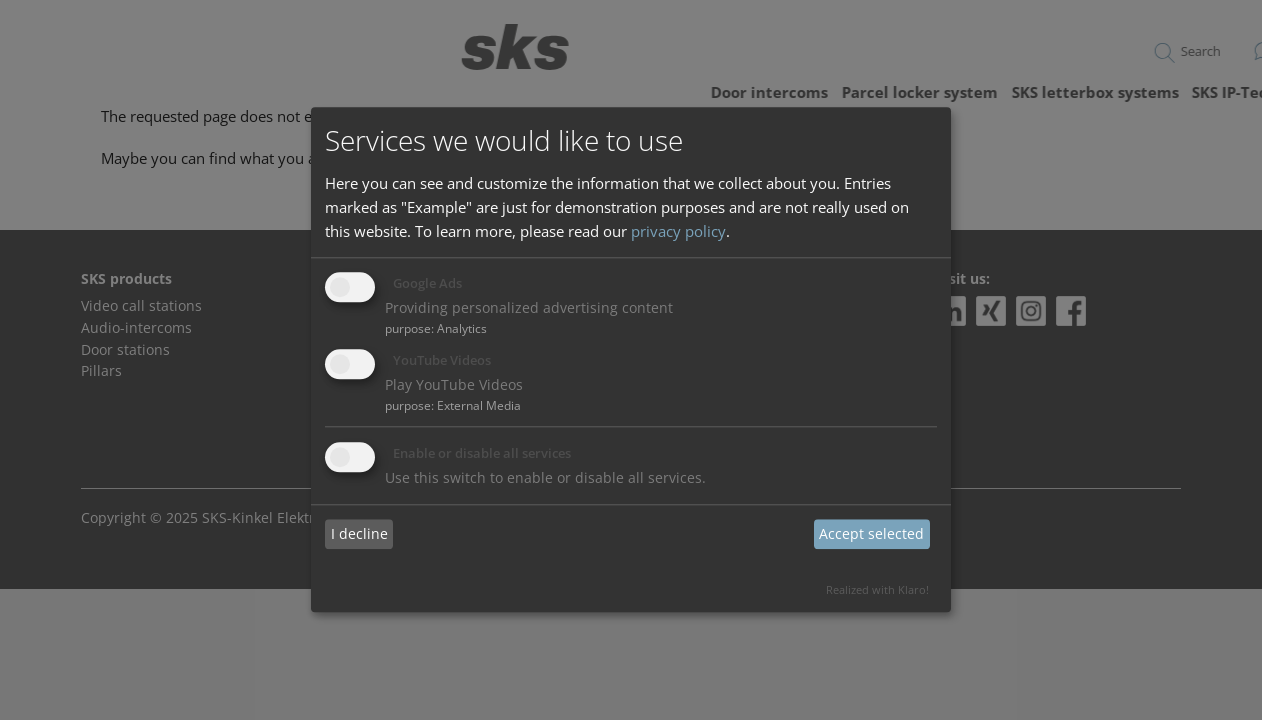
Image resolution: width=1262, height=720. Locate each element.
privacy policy (678, 231)
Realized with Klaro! (877, 589)
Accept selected (871, 533)
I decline (359, 533)
